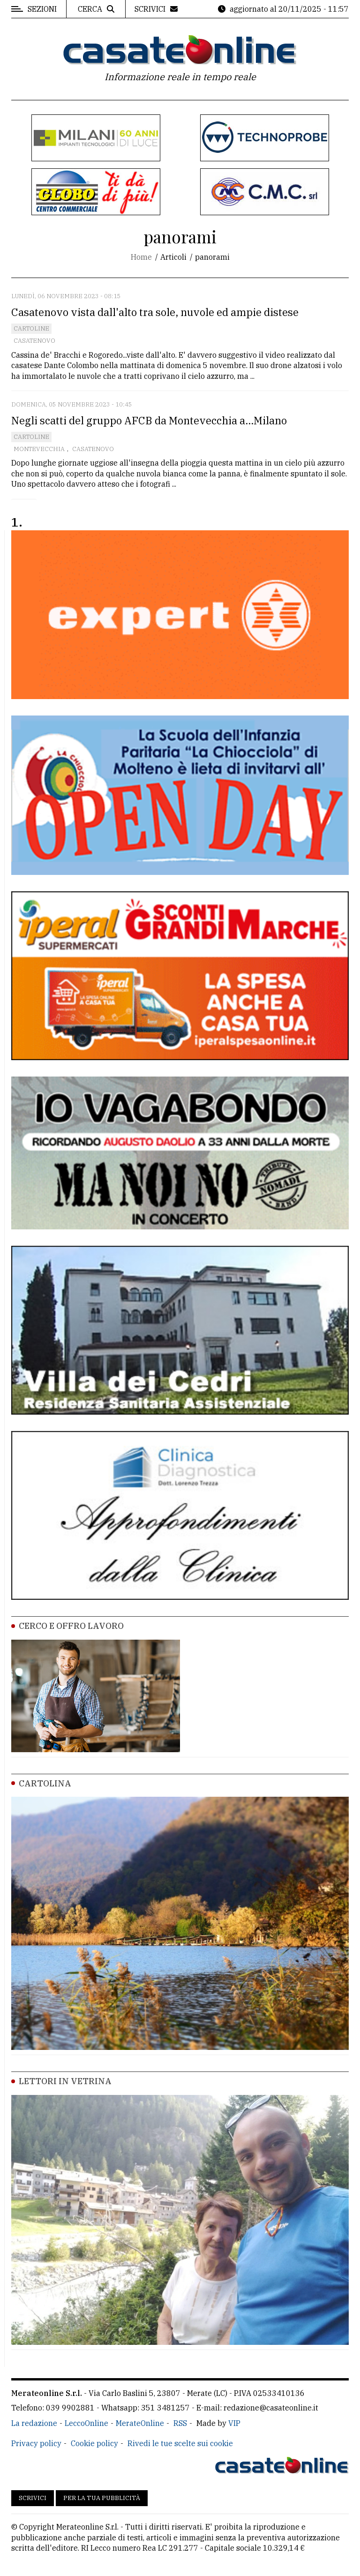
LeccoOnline (86, 2423)
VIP (234, 2423)
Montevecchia (39, 449)
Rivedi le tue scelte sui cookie (180, 2443)
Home (141, 257)
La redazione (34, 2423)
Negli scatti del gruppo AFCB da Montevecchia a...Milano (149, 420)
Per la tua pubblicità (101, 2498)
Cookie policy (94, 2443)
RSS (180, 2423)
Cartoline (31, 328)
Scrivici (32, 2498)
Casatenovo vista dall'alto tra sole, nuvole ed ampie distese (155, 312)
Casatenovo (34, 341)
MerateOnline (140, 2423)
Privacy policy (36, 2443)
